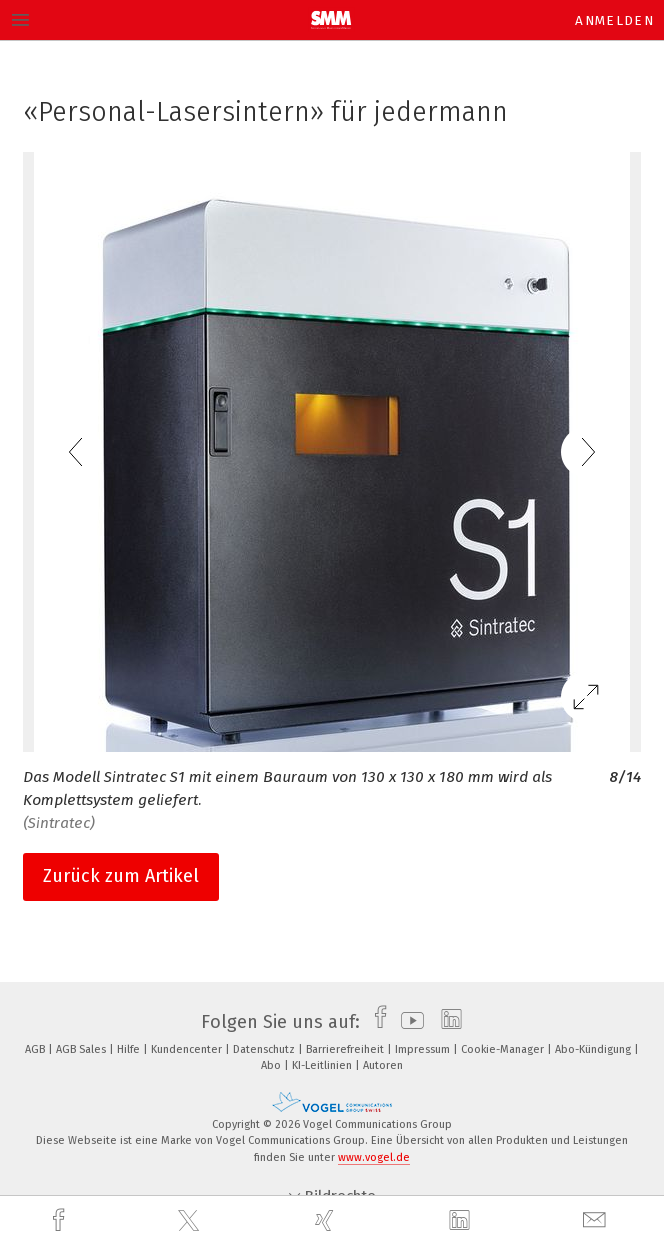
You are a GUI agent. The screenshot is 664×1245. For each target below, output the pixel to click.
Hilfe (130, 1049)
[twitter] (191, 1221)
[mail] (597, 1220)
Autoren (383, 1065)
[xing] (327, 1220)
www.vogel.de (374, 1157)
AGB (36, 1049)
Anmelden (614, 20)
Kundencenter (188, 1049)
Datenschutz (265, 1049)
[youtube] (407, 1022)
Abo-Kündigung (594, 1049)
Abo (272, 1065)
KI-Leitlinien (323, 1065)
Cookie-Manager (504, 1049)
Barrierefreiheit (346, 1049)
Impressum (424, 1049)
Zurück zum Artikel (121, 876)
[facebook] (61, 1220)
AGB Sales (82, 1049)
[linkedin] (462, 1221)
